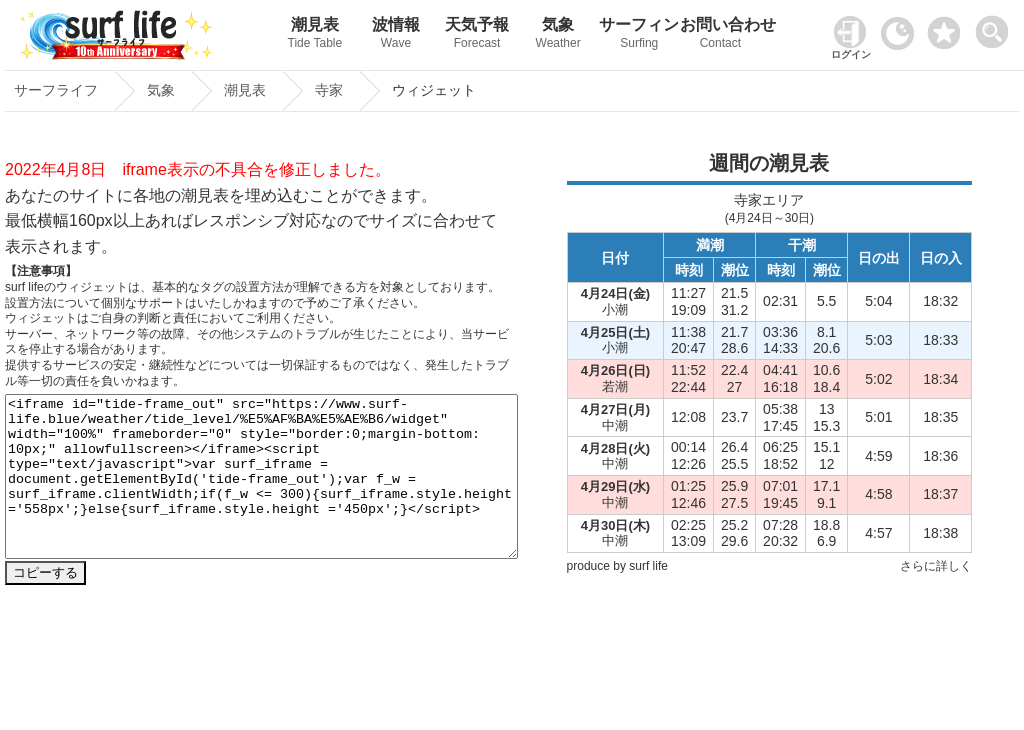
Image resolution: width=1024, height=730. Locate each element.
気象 (558, 35)
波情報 (395, 35)
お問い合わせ (720, 35)
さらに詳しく (936, 566)
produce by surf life (617, 566)
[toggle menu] (996, 26)
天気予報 (477, 35)
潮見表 (314, 35)
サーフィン (639, 35)
